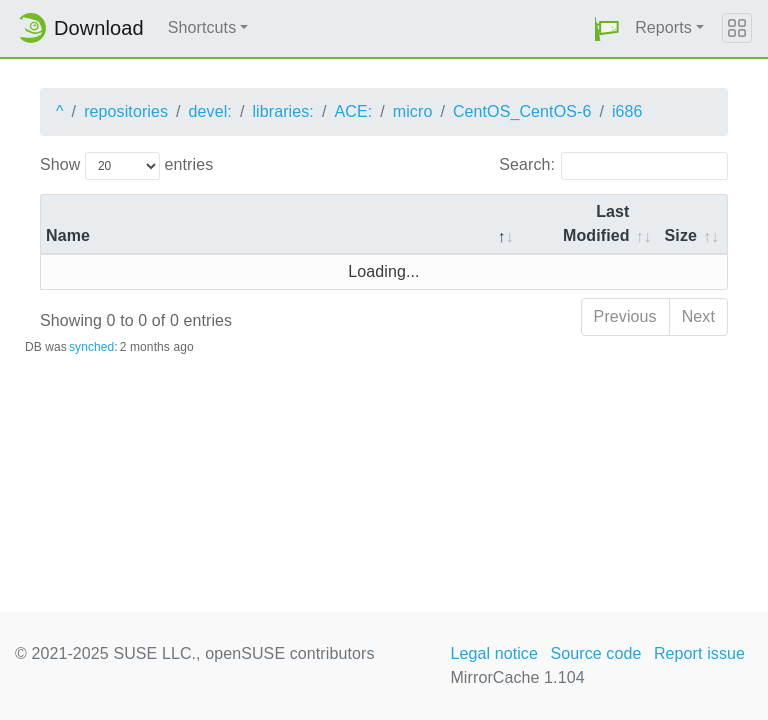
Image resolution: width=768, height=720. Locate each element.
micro (413, 111)
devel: (210, 111)
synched (91, 347)
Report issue (699, 653)
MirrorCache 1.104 (517, 677)
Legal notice (494, 653)
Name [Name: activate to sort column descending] (68, 235)
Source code (595, 653)
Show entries (126, 166)
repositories (126, 111)
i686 (627, 111)
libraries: (282, 111)
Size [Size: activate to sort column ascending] (681, 235)
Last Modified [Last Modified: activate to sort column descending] (596, 223)
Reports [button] (663, 27)
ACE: (353, 111)
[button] (607, 28)
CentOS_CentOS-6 (522, 111)
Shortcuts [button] (202, 27)
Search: (613, 166)
